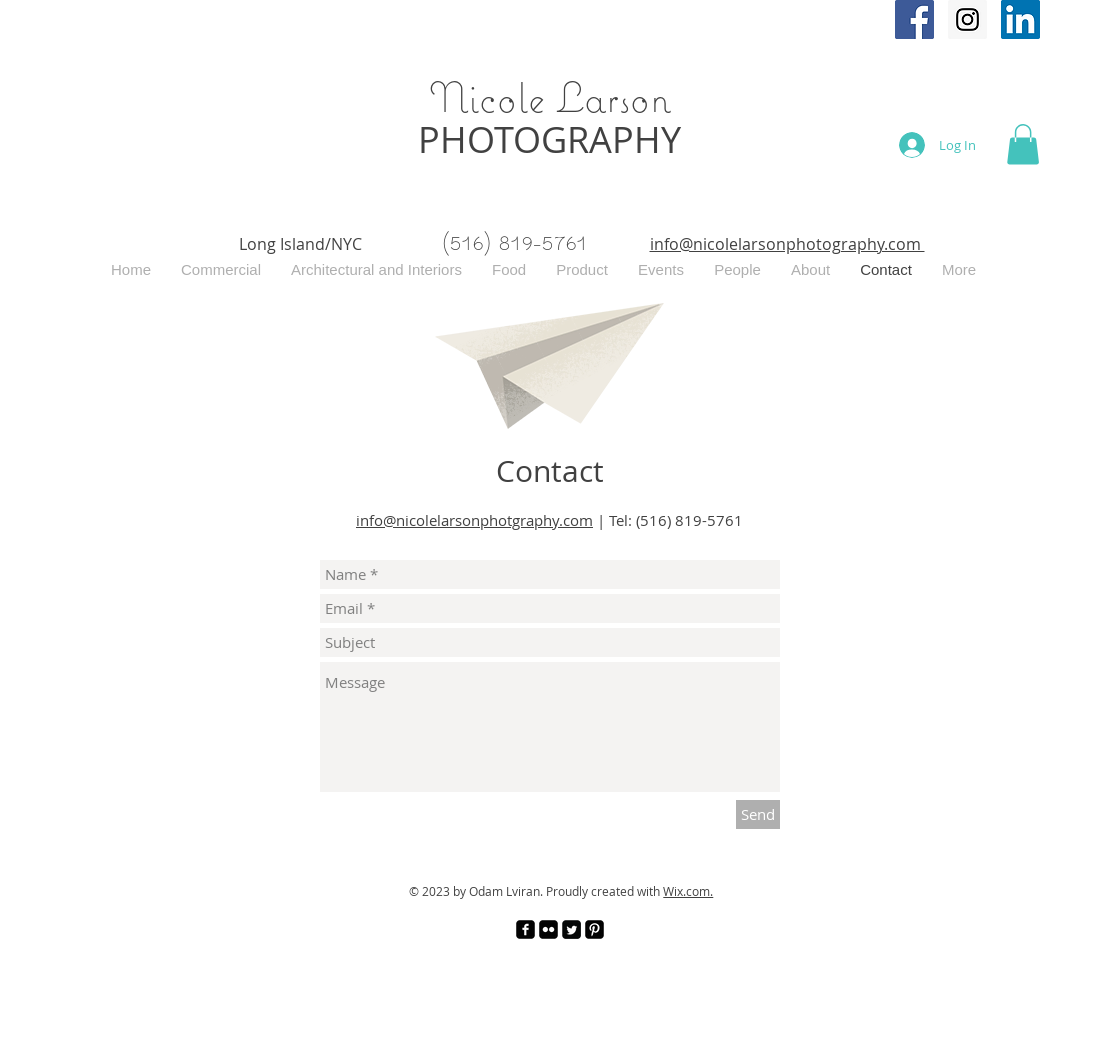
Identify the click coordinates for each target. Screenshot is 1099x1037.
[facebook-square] (525, 929)
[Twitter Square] (571, 929)
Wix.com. (688, 891)
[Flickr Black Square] (548, 929)
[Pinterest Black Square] (594, 929)
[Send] (758, 814)
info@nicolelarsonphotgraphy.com (474, 520)
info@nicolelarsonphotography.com (787, 244)
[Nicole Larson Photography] (1020, 19)
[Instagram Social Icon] (967, 19)
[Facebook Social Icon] (914, 19)
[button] (1023, 144)
